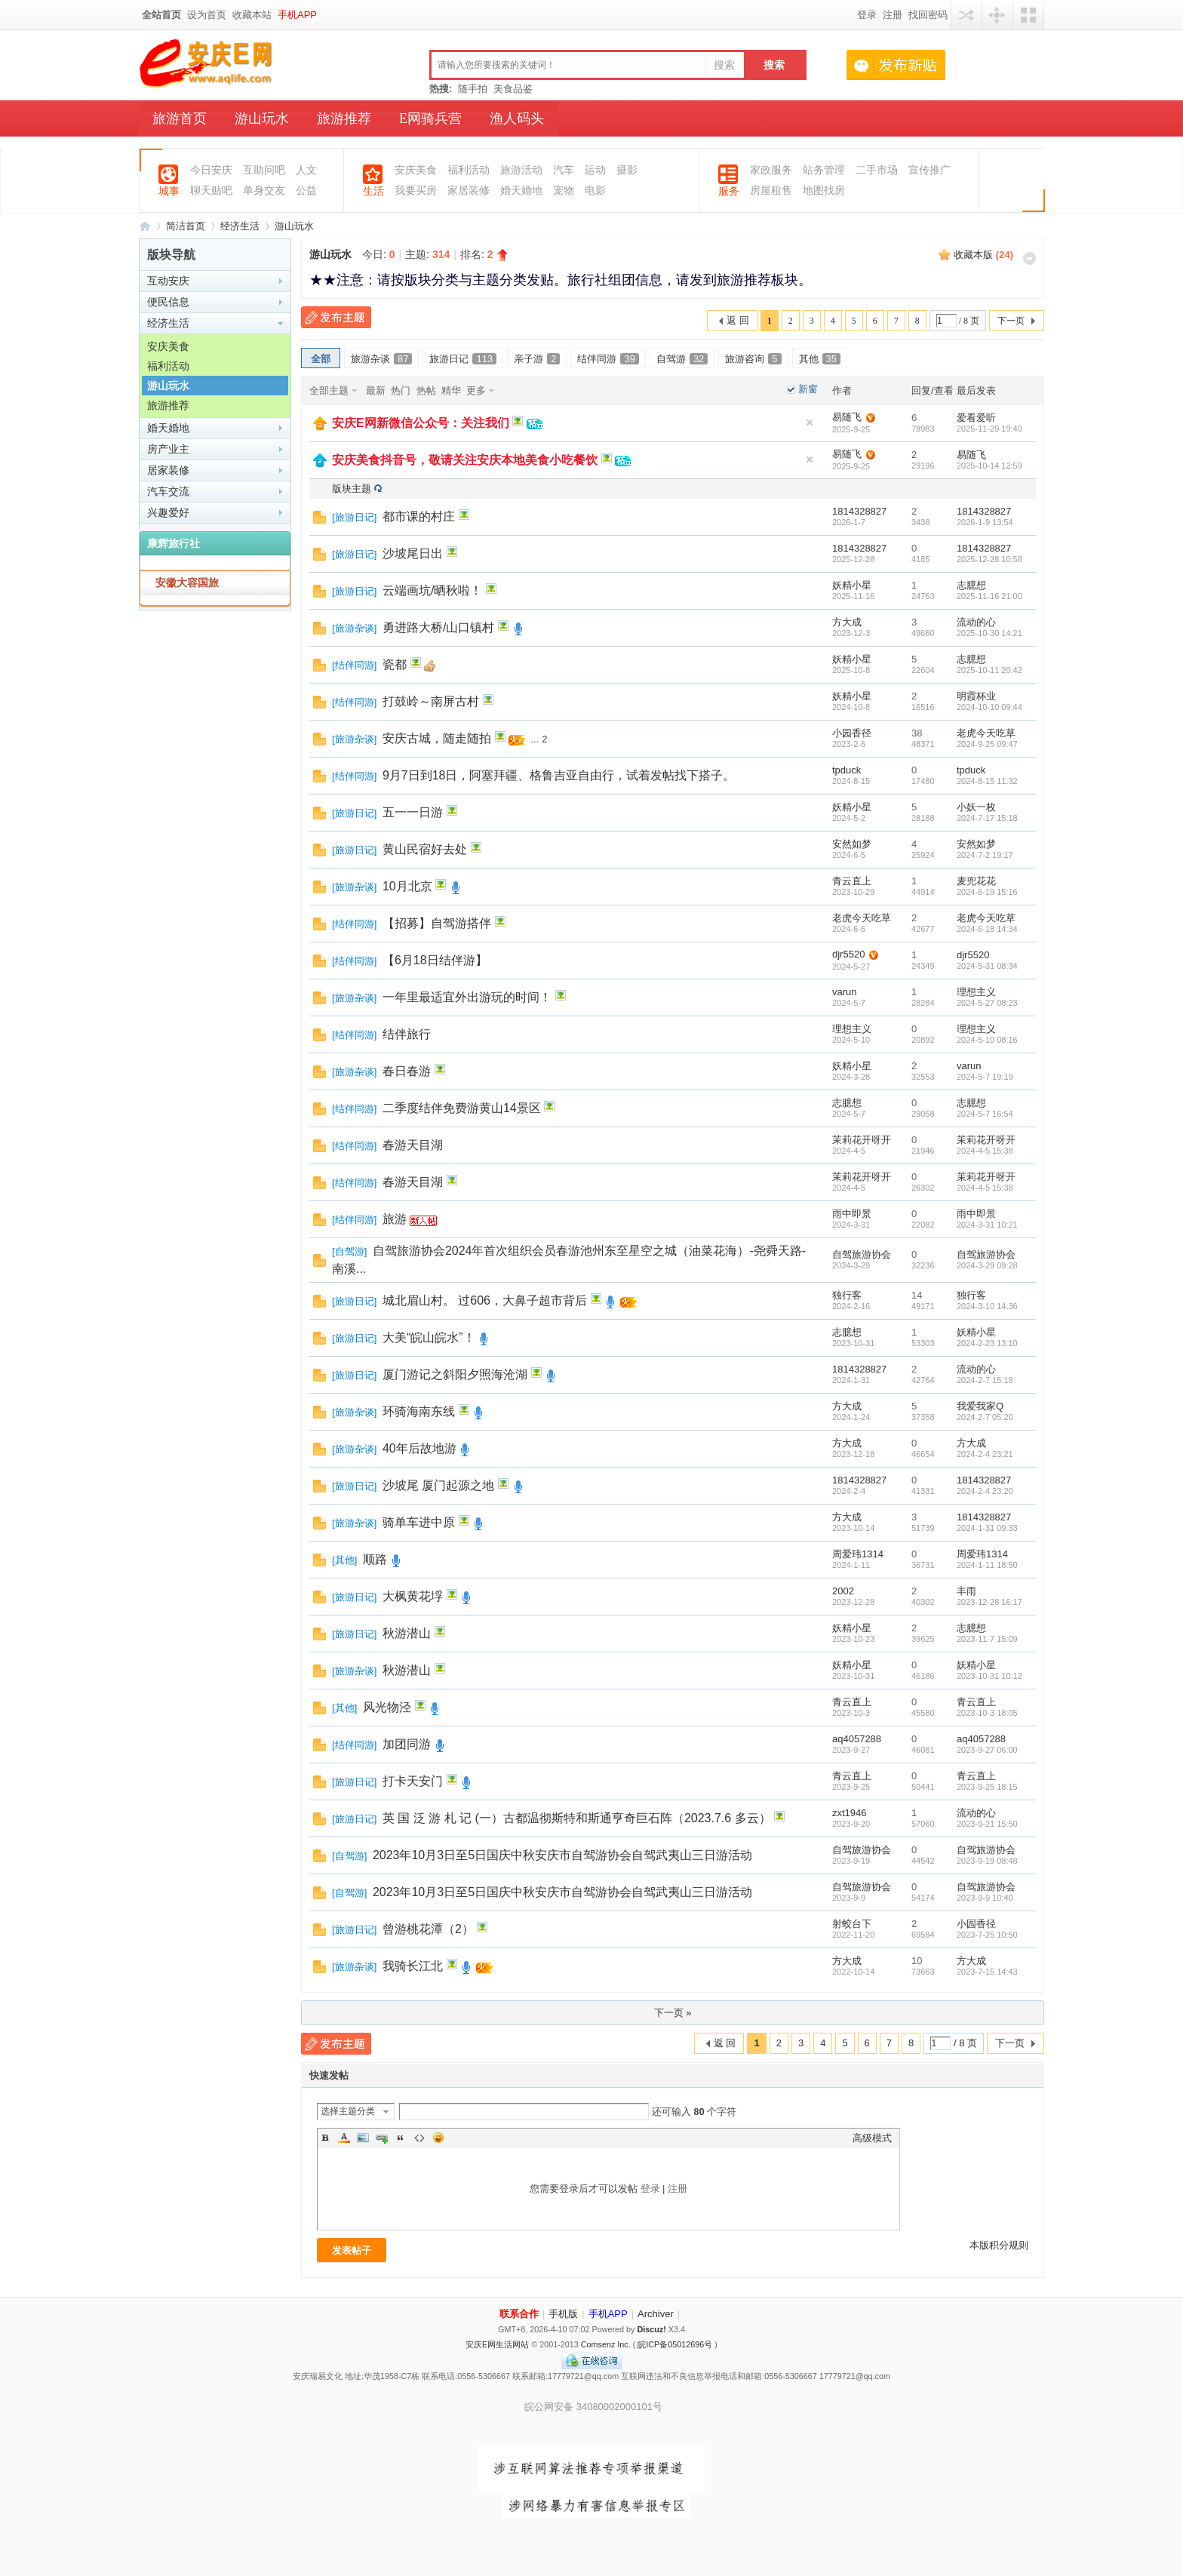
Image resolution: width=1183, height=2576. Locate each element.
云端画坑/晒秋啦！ (432, 590)
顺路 (375, 1559)
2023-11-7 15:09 (987, 1638)
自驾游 (682, 358)
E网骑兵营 (430, 118)
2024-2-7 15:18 (985, 1380)
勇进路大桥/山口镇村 (438, 627)
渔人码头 (517, 118)
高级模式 (872, 2138)
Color (344, 2137)
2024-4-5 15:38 (985, 1150)
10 (916, 1960)
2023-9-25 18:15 (987, 1786)
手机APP (297, 14)
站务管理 (824, 170)
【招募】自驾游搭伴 (437, 923)
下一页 (1011, 320)
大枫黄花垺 (413, 1596)
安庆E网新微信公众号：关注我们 (420, 423)
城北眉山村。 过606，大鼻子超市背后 (485, 1300)
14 (916, 1295)
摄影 (627, 170)
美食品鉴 (513, 88)
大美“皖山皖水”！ (429, 1337)
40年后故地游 (419, 1448)
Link (381, 2137)
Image (362, 2137)
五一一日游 (413, 812)
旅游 (395, 1219)
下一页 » (673, 2012)
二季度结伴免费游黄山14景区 (462, 1108)
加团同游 (407, 1744)
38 (916, 733)
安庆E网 (145, 226)
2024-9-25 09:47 (987, 744)
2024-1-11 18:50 (987, 1564)
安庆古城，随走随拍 (437, 738)
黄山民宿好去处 (425, 849)
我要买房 (416, 190)
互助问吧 (264, 170)
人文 (306, 170)
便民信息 (168, 302)
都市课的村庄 (419, 516)
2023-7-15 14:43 (987, 1971)
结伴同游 (607, 358)
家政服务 (771, 170)
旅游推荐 (344, 118)
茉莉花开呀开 (861, 1139)
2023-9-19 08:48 (987, 1860)
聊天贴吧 (211, 190)
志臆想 (971, 585)
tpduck (846, 770)
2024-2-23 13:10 (987, 1343)
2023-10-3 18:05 (987, 1712)
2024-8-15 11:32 (987, 780)
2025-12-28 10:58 (989, 559)
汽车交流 (168, 491)
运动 (595, 170)
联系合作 (519, 2313)
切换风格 (1028, 14)
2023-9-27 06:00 (987, 1749)
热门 (400, 390)
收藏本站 (252, 14)
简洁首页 (185, 226)
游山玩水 (262, 118)
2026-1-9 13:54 (985, 522)
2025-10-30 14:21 (989, 633)
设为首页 (206, 14)
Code (419, 2137)
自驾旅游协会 (861, 1254)
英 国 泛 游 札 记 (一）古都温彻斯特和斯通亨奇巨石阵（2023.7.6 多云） (577, 1818)
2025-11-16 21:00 (989, 596)
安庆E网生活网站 (497, 2344)
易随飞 (847, 417)
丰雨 (966, 1591)
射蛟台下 (851, 1923)
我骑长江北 (413, 1966)
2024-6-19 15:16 (987, 891)
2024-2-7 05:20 (985, 1417)
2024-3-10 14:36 (987, 1306)
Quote (400, 2137)
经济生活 (240, 226)
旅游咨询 (753, 358)
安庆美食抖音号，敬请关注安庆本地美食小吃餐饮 (465, 459)
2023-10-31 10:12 (989, 1675)
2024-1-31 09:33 (987, 1527)
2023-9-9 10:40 (985, 1897)
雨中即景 (851, 1213)
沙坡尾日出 (413, 553)
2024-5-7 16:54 (985, 1113)
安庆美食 (416, 170)
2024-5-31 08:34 (987, 965)
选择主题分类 (348, 2111)
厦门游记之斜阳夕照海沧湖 (455, 1374)
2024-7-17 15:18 (987, 817)
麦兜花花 (976, 881)
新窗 (808, 389)
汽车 (563, 170)
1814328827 (859, 511)
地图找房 (824, 190)
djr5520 (848, 954)
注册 (892, 14)
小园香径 (851, 733)
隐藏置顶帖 (809, 422)
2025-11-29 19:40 (989, 428)
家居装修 (468, 190)
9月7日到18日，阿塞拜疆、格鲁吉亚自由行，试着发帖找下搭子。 (559, 775)
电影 (595, 190)
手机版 (563, 2313)
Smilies (438, 2137)
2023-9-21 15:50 (987, 1823)
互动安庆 (168, 281)
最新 (376, 390)
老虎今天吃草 (986, 733)
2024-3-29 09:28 (987, 1265)
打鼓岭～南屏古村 (431, 701)
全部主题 (329, 390)
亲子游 (537, 358)
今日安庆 (211, 170)
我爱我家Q (980, 1406)
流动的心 (976, 622)
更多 (476, 390)
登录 (867, 14)
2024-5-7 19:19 (985, 1076)
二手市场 (877, 170)
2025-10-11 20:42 (989, 670)
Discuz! (651, 2329)
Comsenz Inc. (606, 2344)
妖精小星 (851, 585)
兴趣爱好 (168, 512)
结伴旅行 (407, 1034)
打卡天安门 (413, 1781)
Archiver (656, 2313)
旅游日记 (462, 358)
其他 (819, 358)
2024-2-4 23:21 (985, 1454)
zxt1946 (849, 1812)
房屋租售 (771, 190)
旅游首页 (179, 118)
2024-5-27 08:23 (987, 1002)
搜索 (724, 65)
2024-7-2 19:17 (985, 854)
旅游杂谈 (381, 358)
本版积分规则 (998, 2245)
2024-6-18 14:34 (987, 928)
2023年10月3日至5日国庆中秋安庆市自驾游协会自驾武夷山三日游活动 (562, 1855)
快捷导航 (997, 14)
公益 (306, 190)
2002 (843, 1591)
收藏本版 (983, 254)
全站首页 (161, 14)
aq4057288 (856, 1738)
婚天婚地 (521, 190)
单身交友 (264, 190)
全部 (320, 358)
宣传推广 (929, 170)
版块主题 (351, 488)
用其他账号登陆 (966, 14)
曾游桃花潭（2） (428, 1929)
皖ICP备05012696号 (675, 2344)
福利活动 (468, 170)
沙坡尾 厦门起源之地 (438, 1485)
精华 (451, 390)
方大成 (847, 622)
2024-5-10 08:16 (987, 1039)
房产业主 (168, 449)
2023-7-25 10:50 (987, 1934)
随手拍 (472, 88)
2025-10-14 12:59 (989, 465)
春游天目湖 (413, 1145)
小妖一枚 (976, 807)
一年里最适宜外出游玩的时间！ (467, 997)
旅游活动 (521, 170)
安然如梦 (851, 844)
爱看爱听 (976, 417)
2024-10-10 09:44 (989, 707)
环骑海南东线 (419, 1411)
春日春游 (407, 1071)
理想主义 (976, 992)
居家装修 (168, 470)
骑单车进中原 (419, 1522)
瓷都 (395, 664)
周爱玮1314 (857, 1554)
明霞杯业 (976, 696)
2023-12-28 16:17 (989, 1601)
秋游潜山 (407, 1633)
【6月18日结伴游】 (435, 960)
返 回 (738, 320)
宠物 (563, 190)
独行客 (847, 1295)
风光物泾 (387, 1707)
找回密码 (928, 14)
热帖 (426, 390)
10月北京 (407, 886)
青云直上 (851, 881)
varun (844, 992)
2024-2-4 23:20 (985, 1490)
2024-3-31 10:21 (987, 1224)
